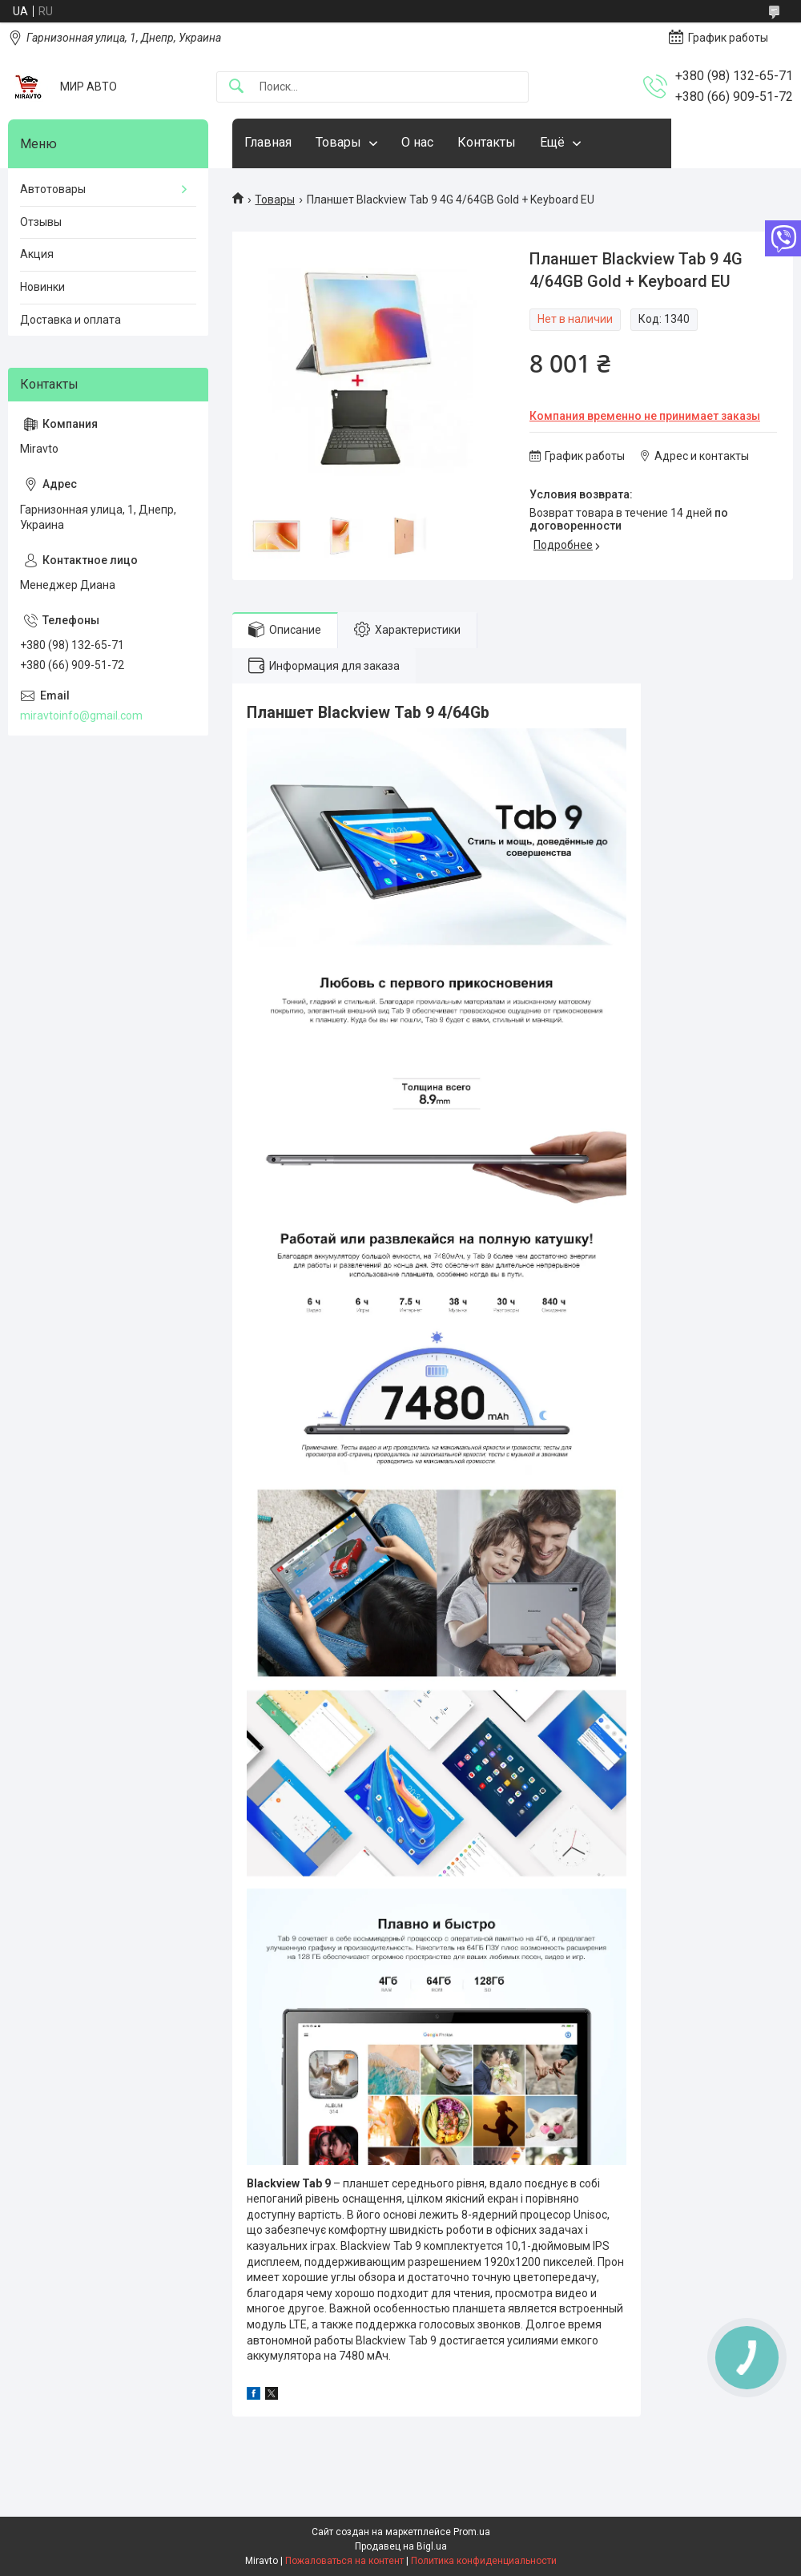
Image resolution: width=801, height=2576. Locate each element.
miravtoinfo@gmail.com (81, 715)
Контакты (486, 142)
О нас (417, 142)
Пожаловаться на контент (344, 2560)
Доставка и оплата (70, 319)
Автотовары (53, 189)
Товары (338, 142)
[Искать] (236, 87)
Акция (37, 254)
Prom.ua (471, 2532)
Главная (268, 142)
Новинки (42, 286)
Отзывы (41, 222)
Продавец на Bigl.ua (401, 2546)
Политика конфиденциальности (484, 2560)
